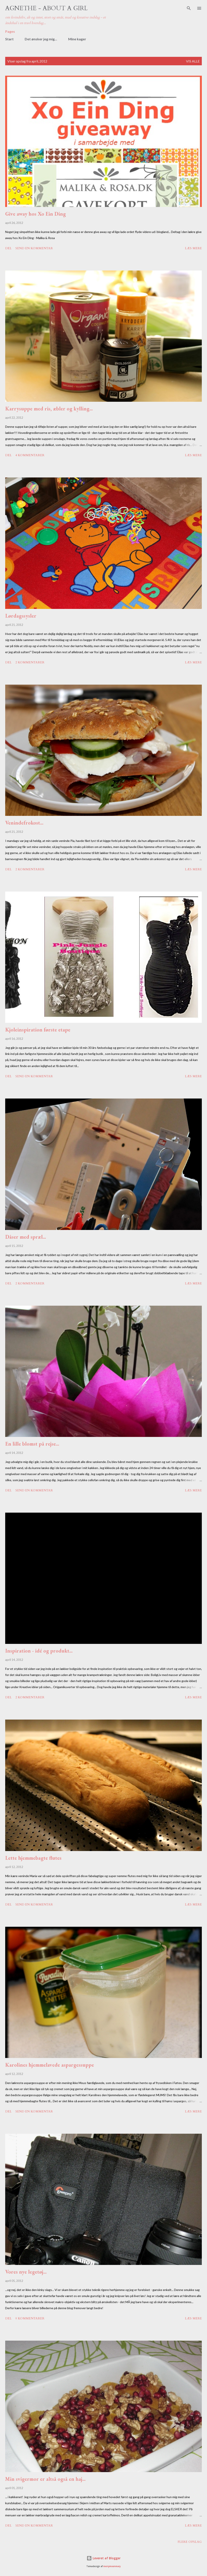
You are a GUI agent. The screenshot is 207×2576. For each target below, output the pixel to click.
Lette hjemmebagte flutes (33, 1858)
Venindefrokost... (24, 822)
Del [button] (8, 248)
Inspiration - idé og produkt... (39, 1650)
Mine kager (77, 39)
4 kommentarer (29, 455)
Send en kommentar (34, 248)
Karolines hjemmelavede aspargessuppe (49, 2064)
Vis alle (193, 61)
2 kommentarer (29, 662)
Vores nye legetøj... (26, 2271)
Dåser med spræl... (25, 1236)
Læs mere (193, 248)
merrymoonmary (112, 2566)
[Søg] (188, 7)
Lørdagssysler (20, 615)
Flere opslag (190, 2542)
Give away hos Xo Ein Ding (35, 213)
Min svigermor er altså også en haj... (45, 2479)
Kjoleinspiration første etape (37, 1029)
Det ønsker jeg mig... (41, 39)
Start (9, 39)
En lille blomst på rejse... (32, 1443)
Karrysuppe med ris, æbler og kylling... (49, 408)
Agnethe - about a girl (46, 8)
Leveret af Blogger (104, 2558)
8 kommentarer (29, 2318)
